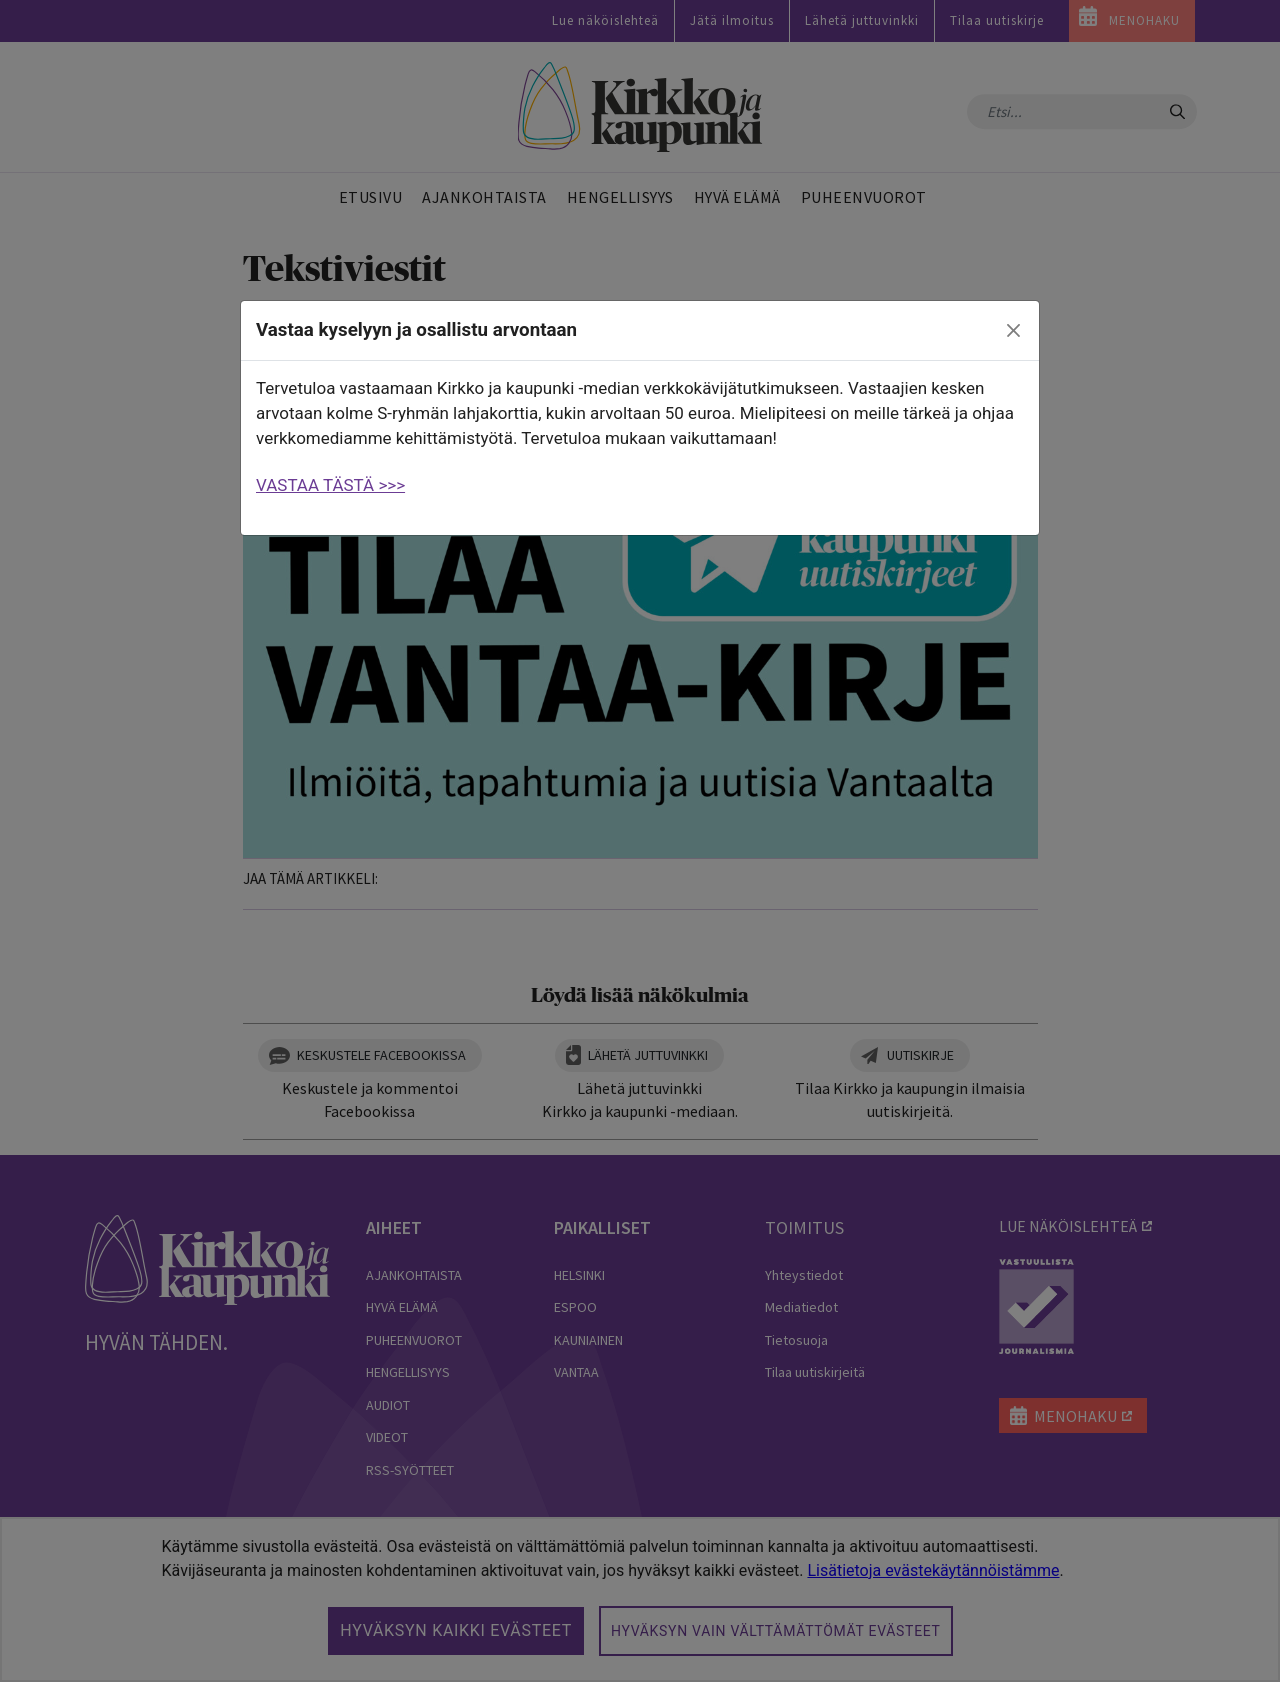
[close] (1014, 331)
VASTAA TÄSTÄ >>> (330, 485)
